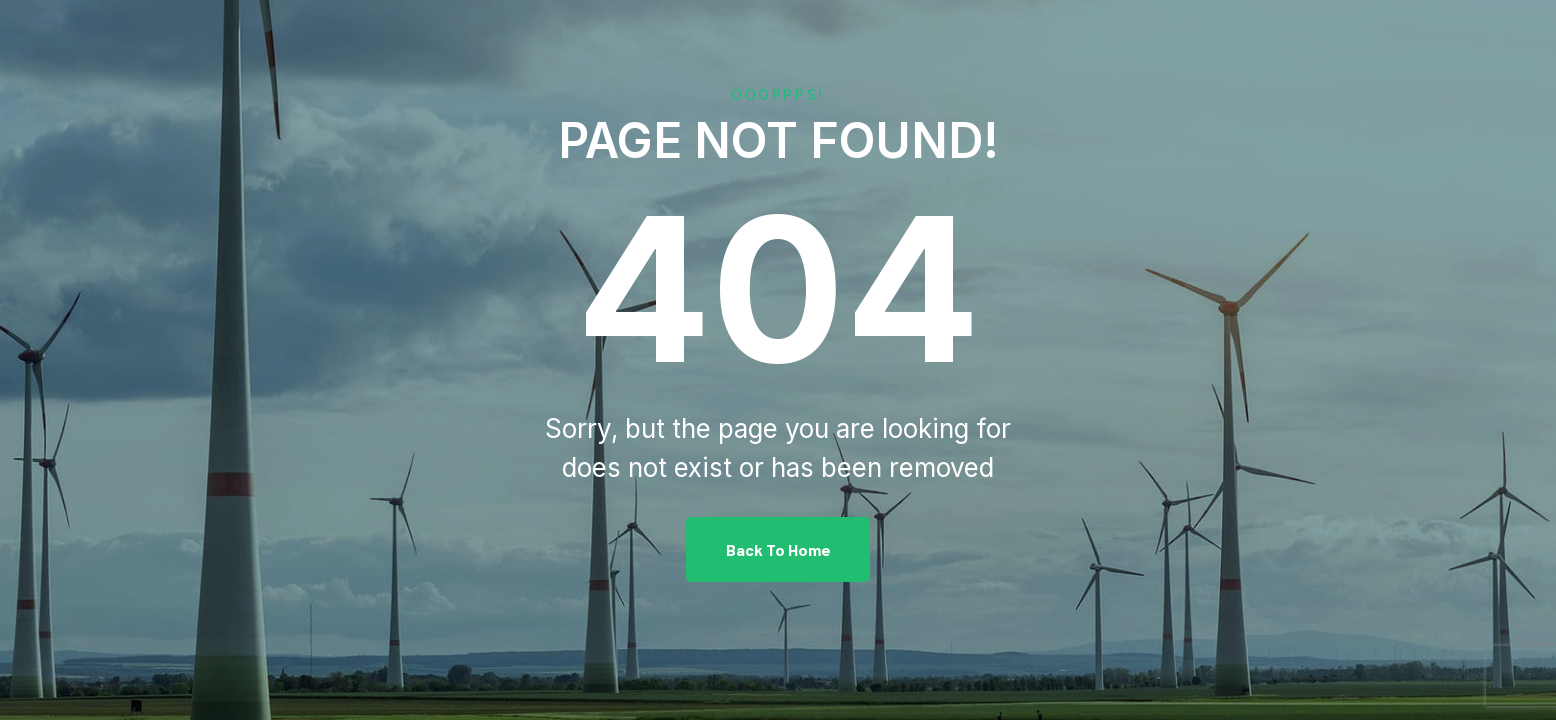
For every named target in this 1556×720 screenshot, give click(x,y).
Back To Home (778, 549)
